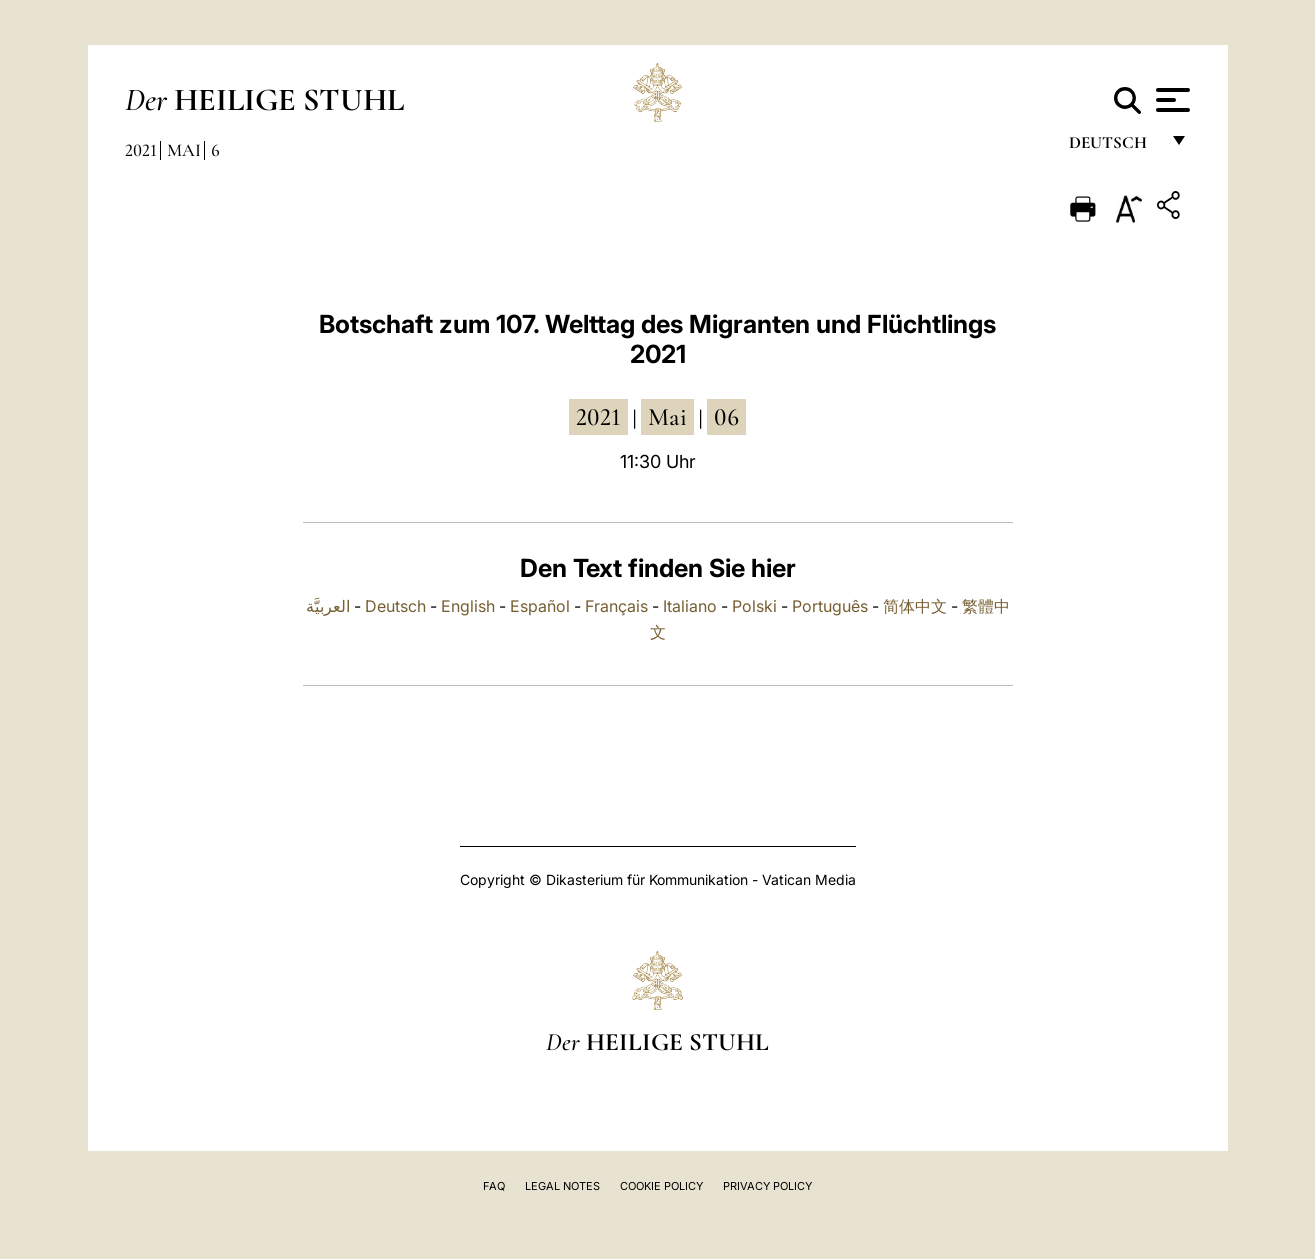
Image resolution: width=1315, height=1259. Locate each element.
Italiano (690, 606)
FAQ (494, 1186)
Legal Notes (562, 1186)
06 (726, 417)
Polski (754, 606)
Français (616, 606)
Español (540, 606)
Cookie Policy (661, 1186)
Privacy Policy (767, 1186)
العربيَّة (328, 606)
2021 (141, 150)
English (468, 606)
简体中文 (915, 606)
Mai (184, 150)
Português (830, 606)
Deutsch (1113, 147)
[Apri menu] (1170, 100)
